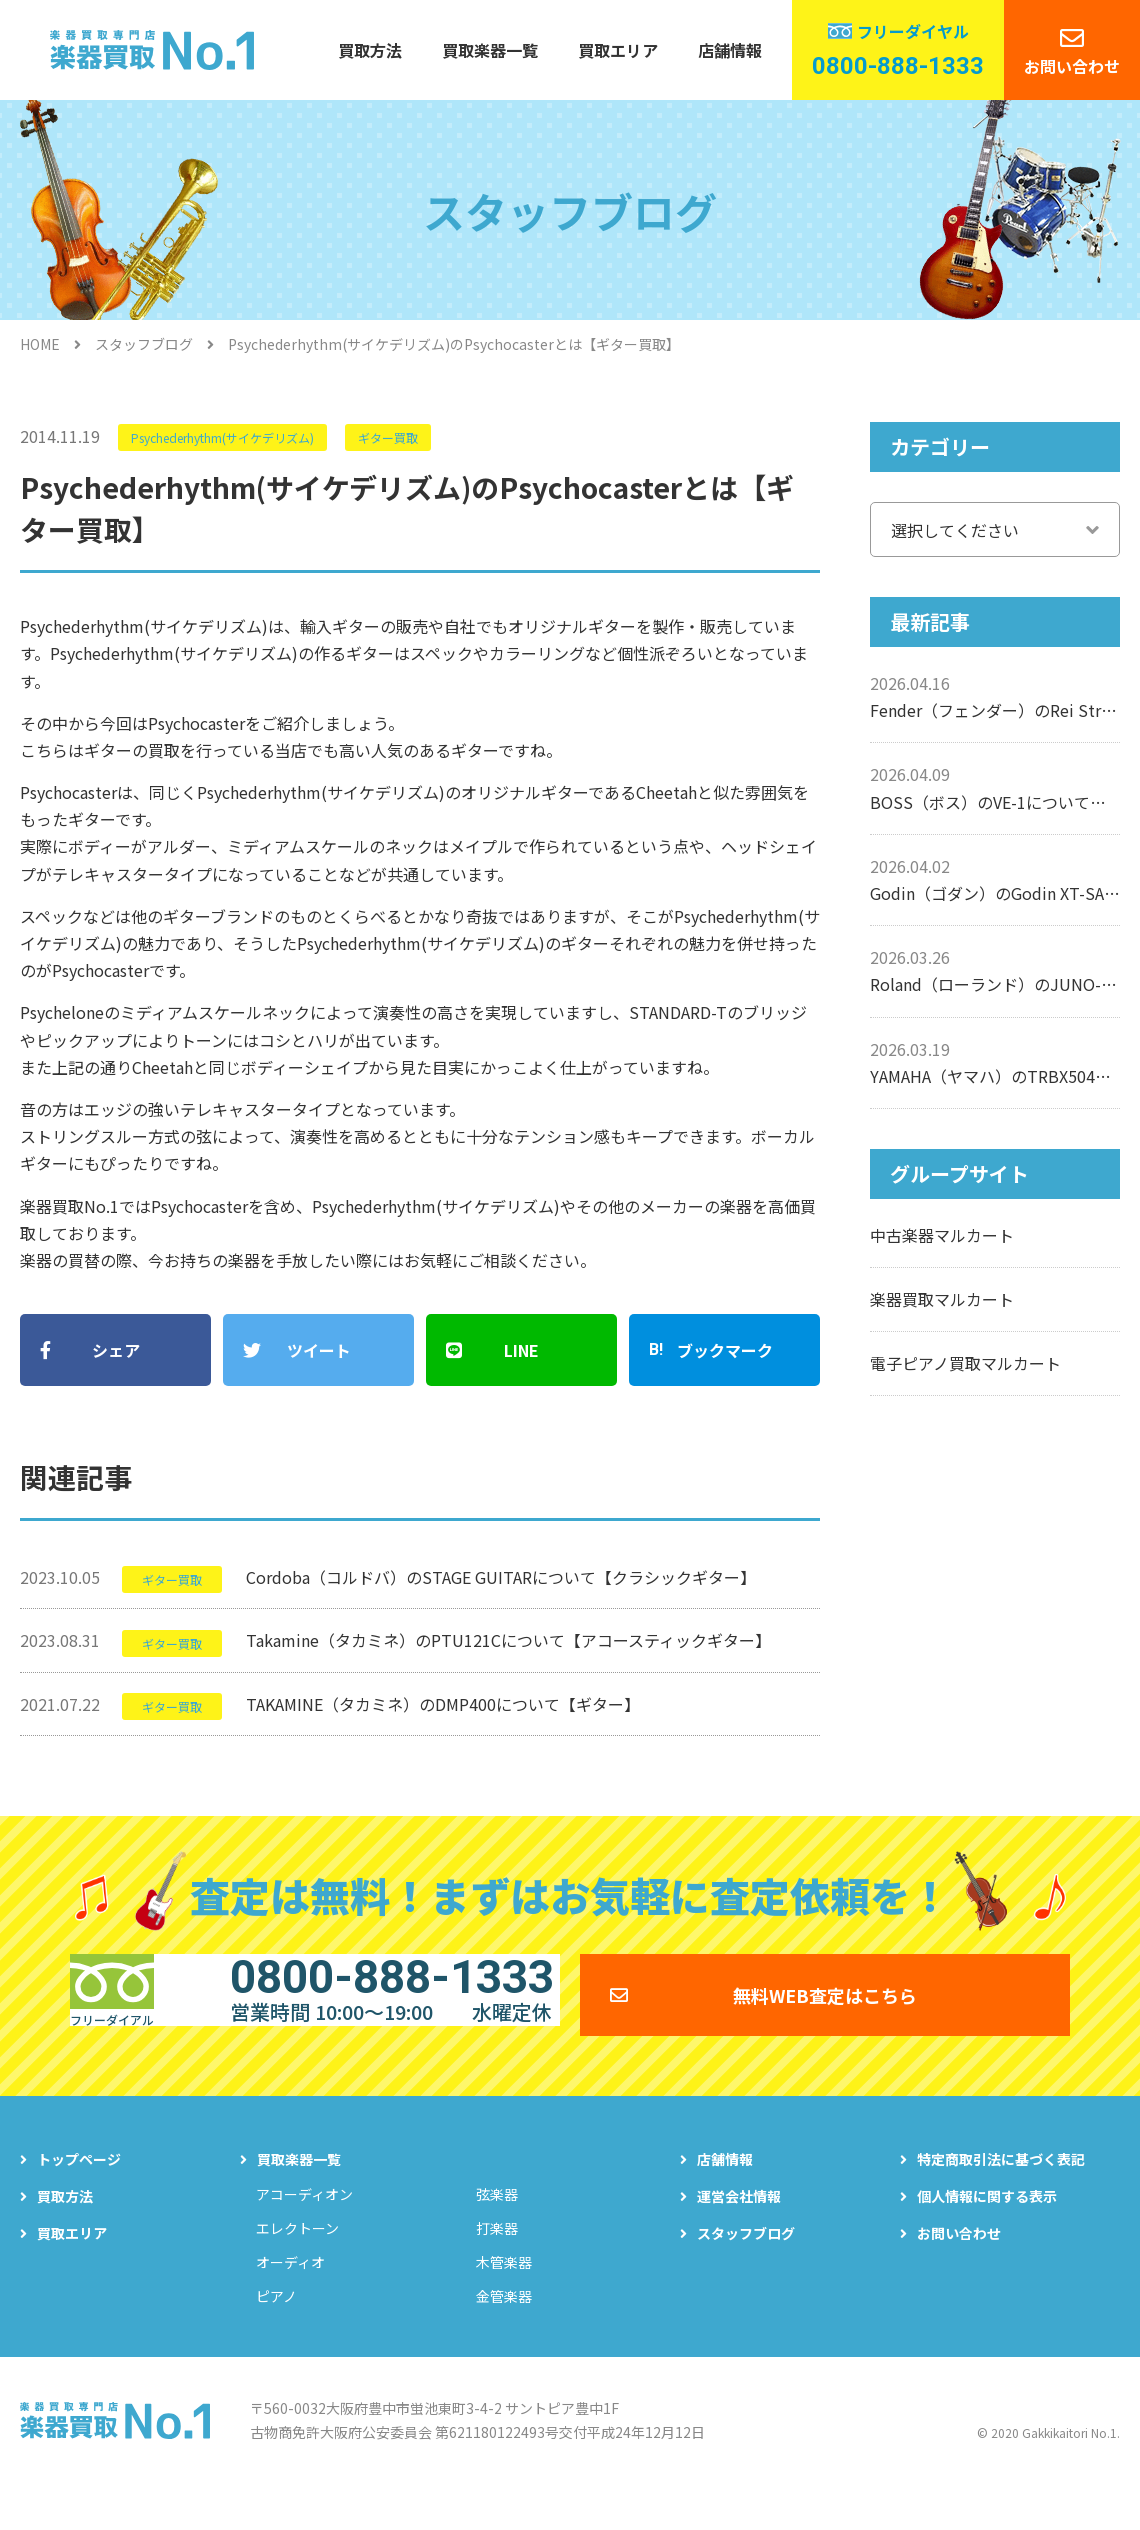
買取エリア (618, 50)
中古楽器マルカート (942, 1235)
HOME (40, 344)
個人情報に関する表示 (987, 2232)
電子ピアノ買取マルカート (965, 1363)
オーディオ (290, 2298)
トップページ (79, 2195)
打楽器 (497, 2264)
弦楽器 (497, 2230)
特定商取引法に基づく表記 (1001, 2195)
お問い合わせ (1072, 66)
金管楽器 (504, 2332)
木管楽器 (504, 2298)
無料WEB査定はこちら (825, 2015)
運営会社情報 (739, 2232)
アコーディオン (304, 2230)
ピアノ (276, 2332)
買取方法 (370, 50)
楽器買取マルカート (942, 1299)
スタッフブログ (144, 344)
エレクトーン (297, 2264)
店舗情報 (730, 50)
